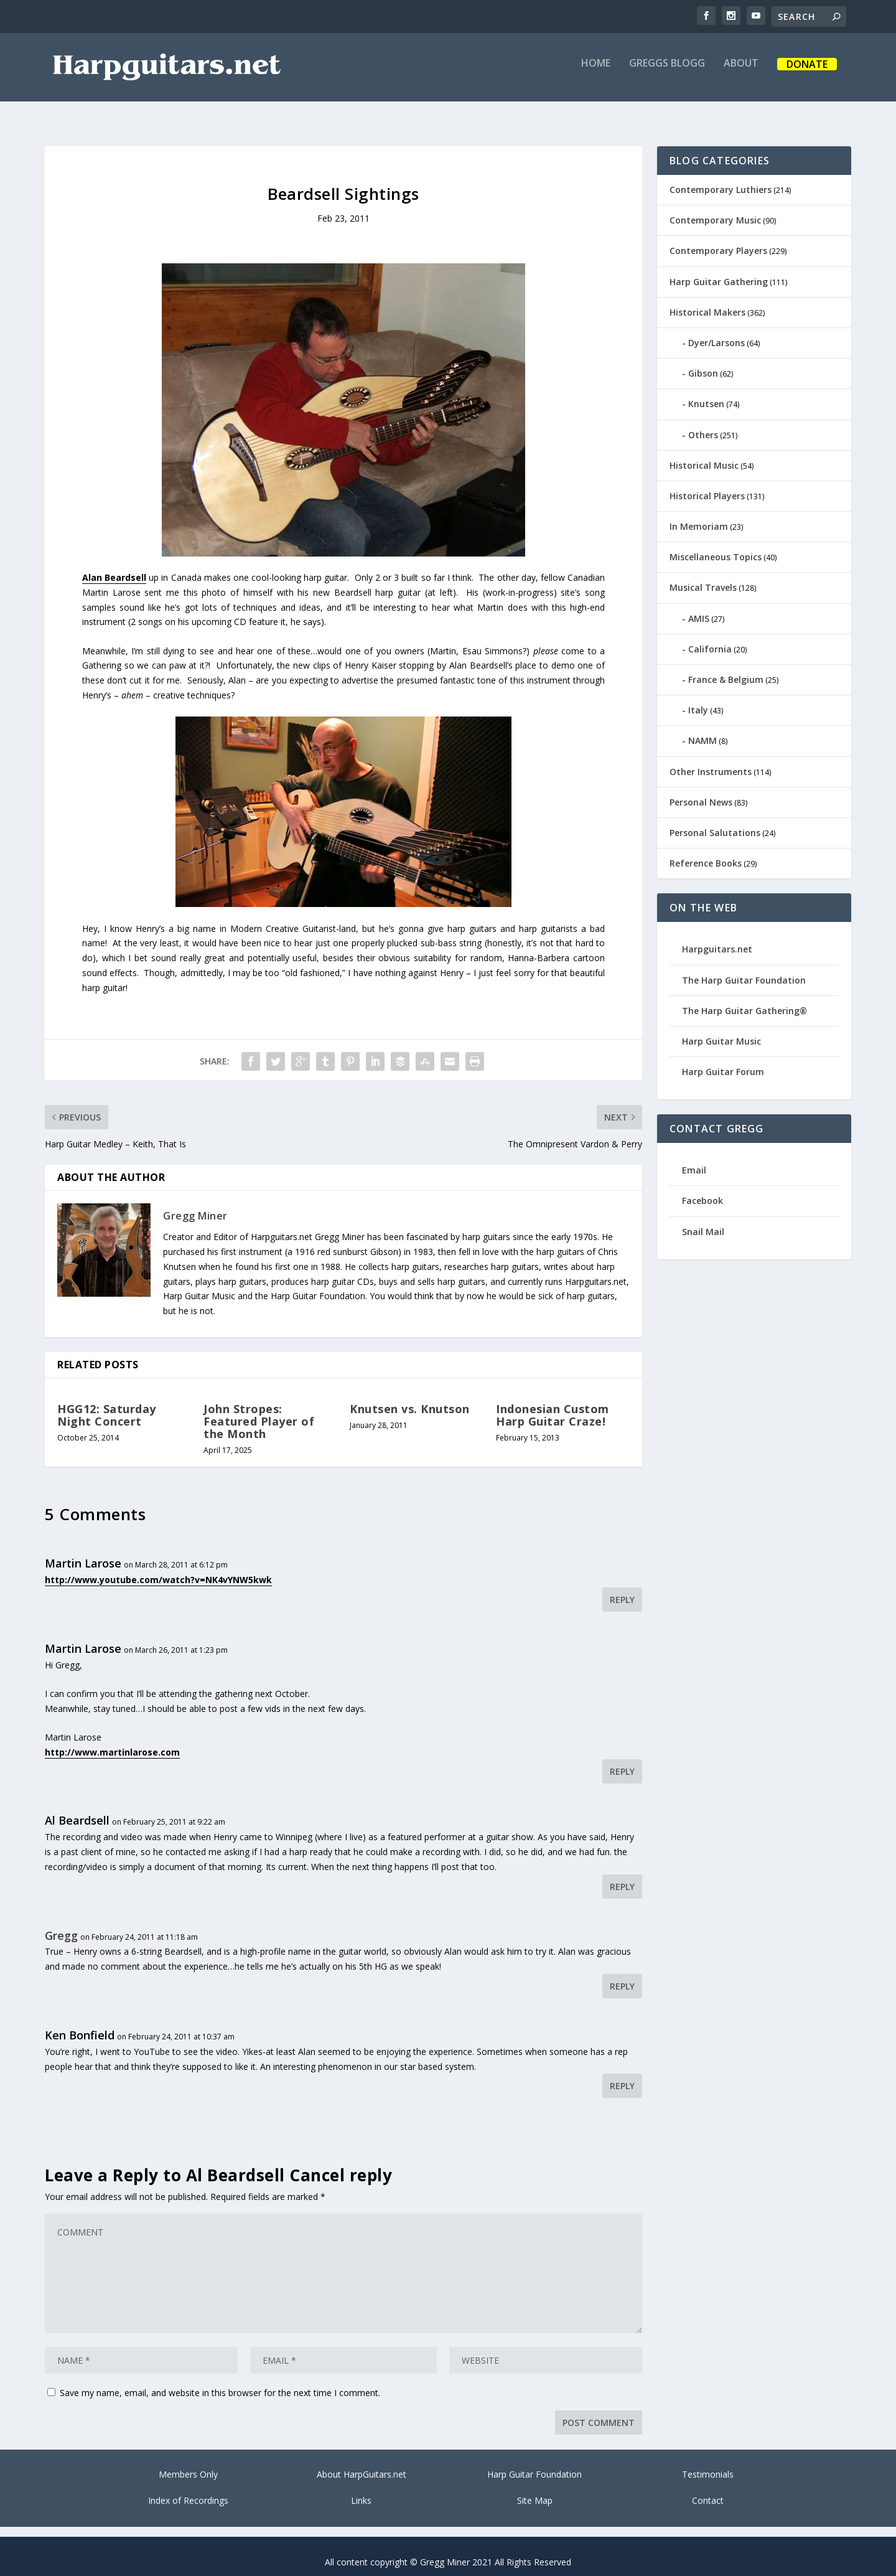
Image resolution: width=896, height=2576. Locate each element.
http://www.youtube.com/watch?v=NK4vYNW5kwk (158, 1568)
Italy (698, 699)
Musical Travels (703, 576)
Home (595, 72)
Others (703, 424)
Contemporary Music (715, 209)
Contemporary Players (718, 239)
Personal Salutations (715, 821)
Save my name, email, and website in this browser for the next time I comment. (220, 2381)
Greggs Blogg (667, 72)
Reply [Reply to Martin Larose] (622, 1588)
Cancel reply (340, 2164)
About (741, 72)
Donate (807, 74)
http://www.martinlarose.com (112, 1741)
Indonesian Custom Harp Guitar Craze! (552, 1403)
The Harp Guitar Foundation (744, 969)
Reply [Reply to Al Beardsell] (622, 1875)
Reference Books (706, 852)
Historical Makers (707, 301)
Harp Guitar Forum (723, 1060)
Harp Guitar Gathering (719, 270)
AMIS (698, 607)
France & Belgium (725, 668)
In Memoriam (699, 515)
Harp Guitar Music (721, 1030)
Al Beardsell (77, 1809)
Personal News (701, 791)
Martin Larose (83, 1551)
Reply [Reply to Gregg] (622, 1975)
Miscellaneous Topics (716, 546)
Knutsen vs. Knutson (410, 1397)
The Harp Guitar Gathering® (744, 999)
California (710, 638)
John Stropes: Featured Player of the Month (258, 1410)
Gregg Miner (195, 1204)
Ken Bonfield (79, 2023)
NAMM (702, 729)
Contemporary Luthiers (721, 178)
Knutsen (706, 392)
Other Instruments (711, 760)
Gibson (703, 362)
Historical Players (707, 485)
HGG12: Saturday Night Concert (106, 1403)
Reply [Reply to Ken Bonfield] (622, 2074)
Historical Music (704, 454)
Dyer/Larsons (716, 331)
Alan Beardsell (114, 566)
